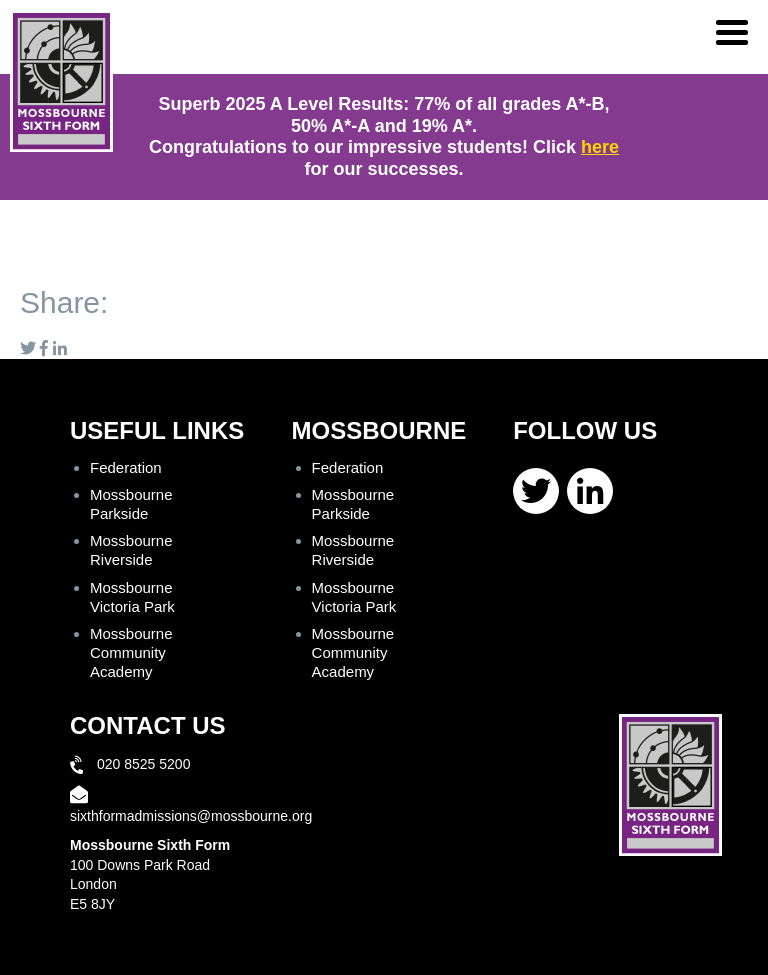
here (600, 147)
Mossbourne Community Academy (131, 652)
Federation (126, 467)
